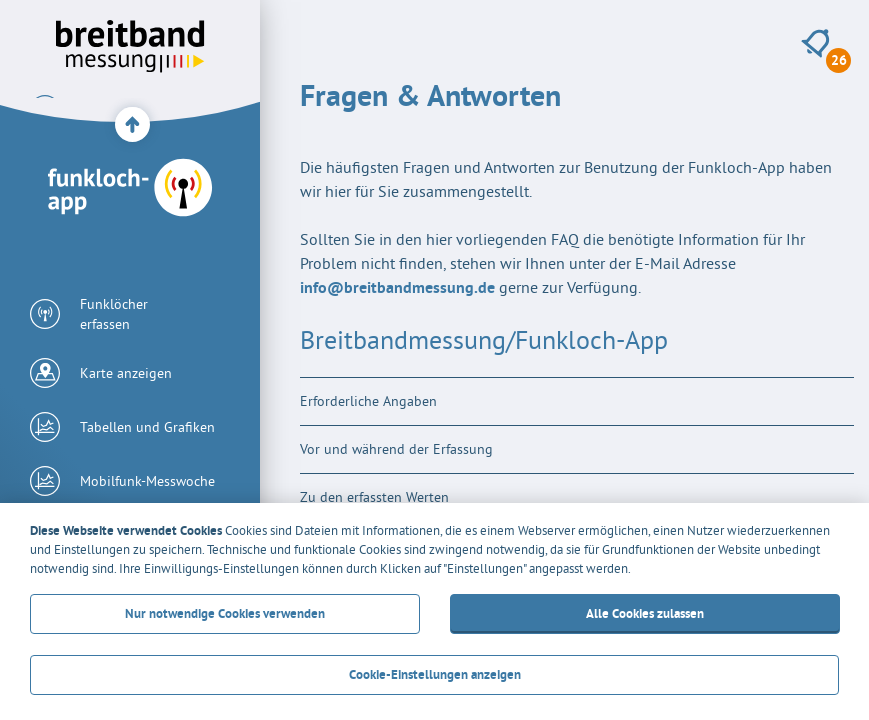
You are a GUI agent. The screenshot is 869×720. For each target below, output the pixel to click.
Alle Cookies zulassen (644, 613)
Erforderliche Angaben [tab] (368, 401)
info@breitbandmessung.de (397, 287)
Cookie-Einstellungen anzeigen (435, 674)
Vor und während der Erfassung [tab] (396, 449)
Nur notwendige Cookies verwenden (225, 613)
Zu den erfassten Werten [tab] (374, 497)
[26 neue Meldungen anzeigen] (815, 43)
